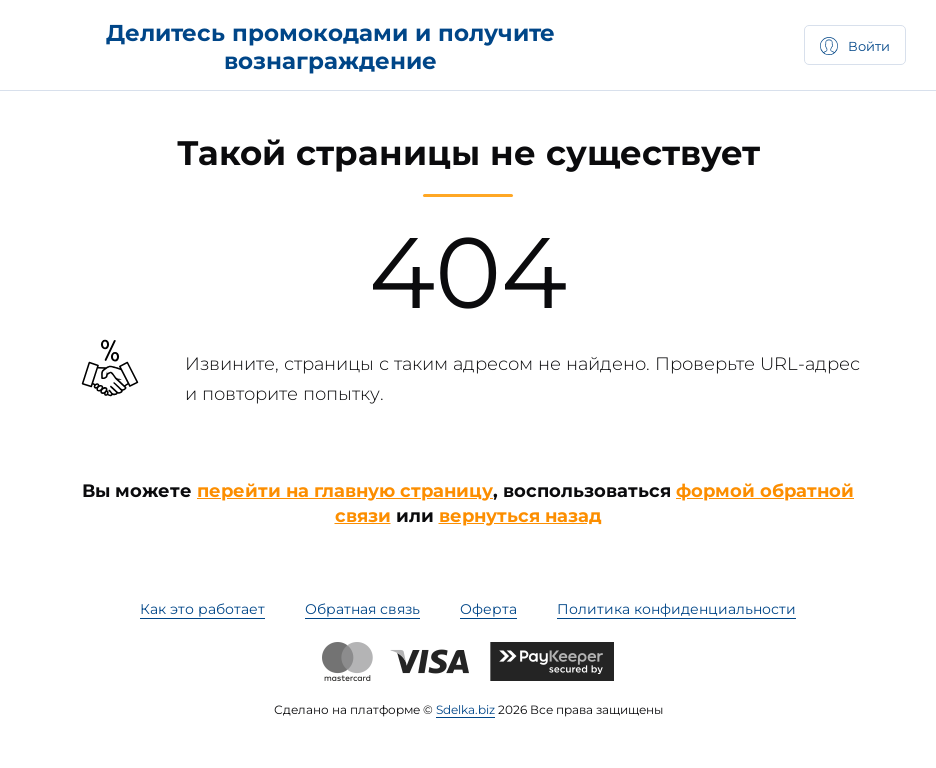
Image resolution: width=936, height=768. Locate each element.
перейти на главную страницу (345, 491)
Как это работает (202, 609)
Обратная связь (362, 609)
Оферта (488, 609)
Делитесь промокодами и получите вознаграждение (330, 47)
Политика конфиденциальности (676, 609)
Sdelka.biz (465, 709)
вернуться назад (520, 516)
